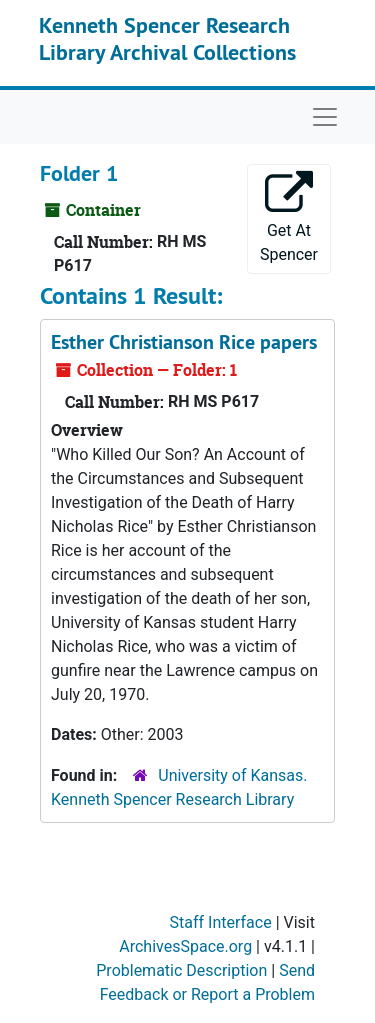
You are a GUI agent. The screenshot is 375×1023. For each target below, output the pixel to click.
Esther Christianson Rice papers (184, 342)
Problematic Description (181, 970)
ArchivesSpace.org (185, 946)
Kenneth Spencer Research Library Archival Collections (167, 38)
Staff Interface (221, 922)
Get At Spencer (289, 217)
